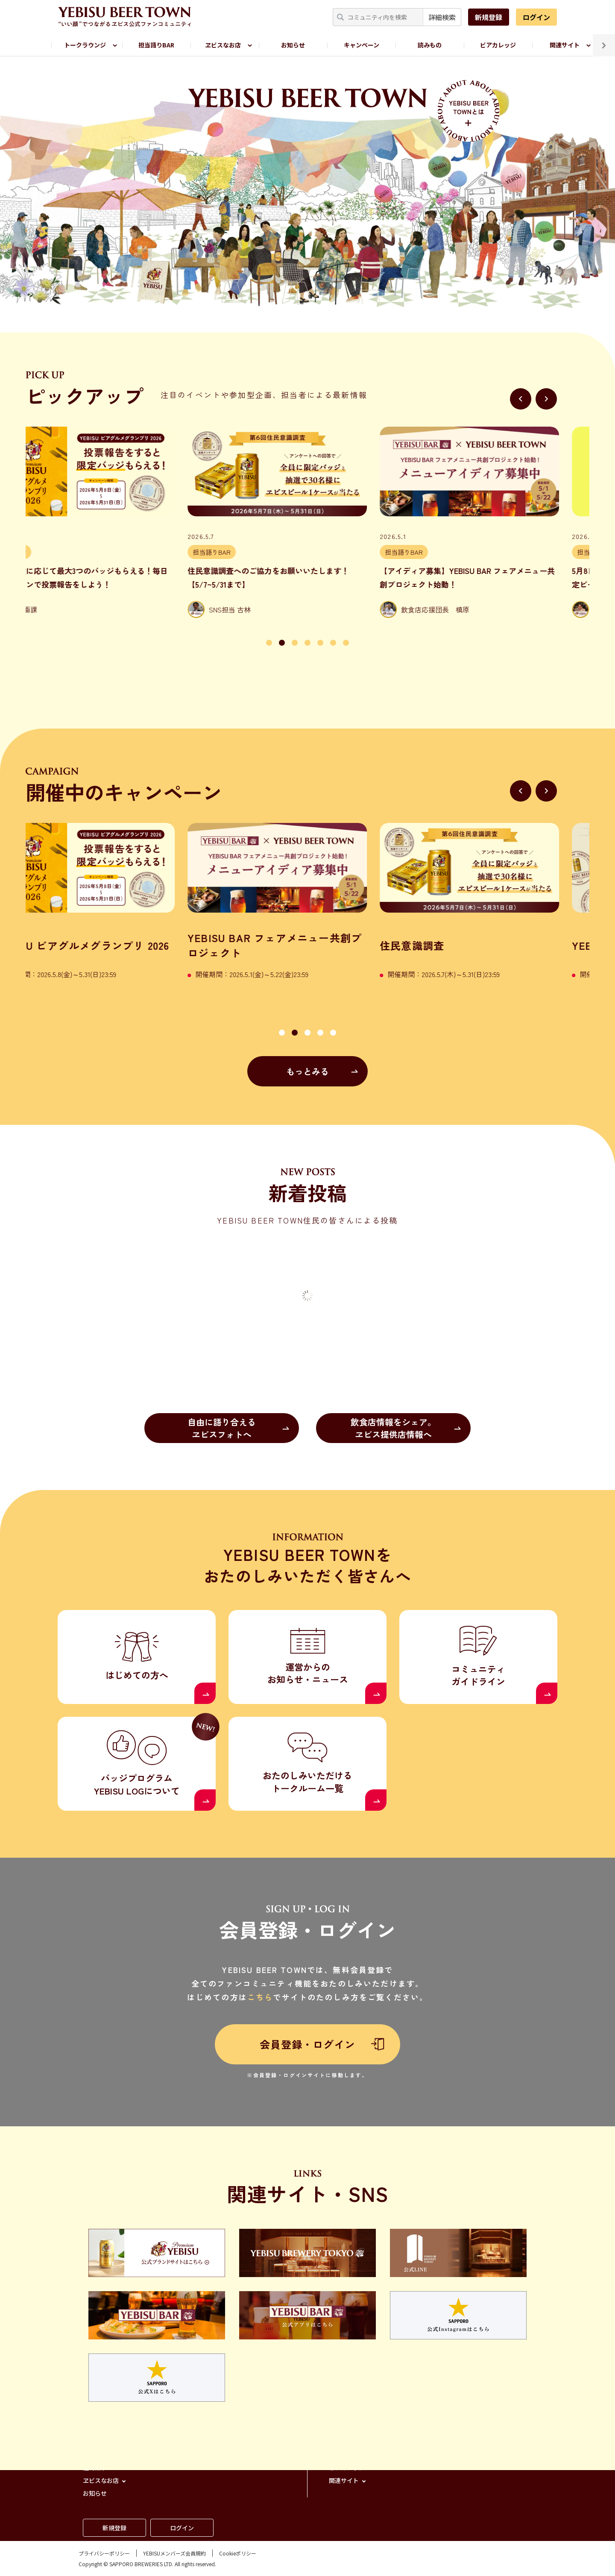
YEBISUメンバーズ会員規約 (174, 2553)
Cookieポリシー (237, 2553)
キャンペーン (361, 45)
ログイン (536, 17)
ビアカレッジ (498, 45)
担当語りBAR (156, 45)
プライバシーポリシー (104, 2553)
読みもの (430, 45)
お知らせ (293, 45)
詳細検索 (442, 17)
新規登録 (488, 17)
